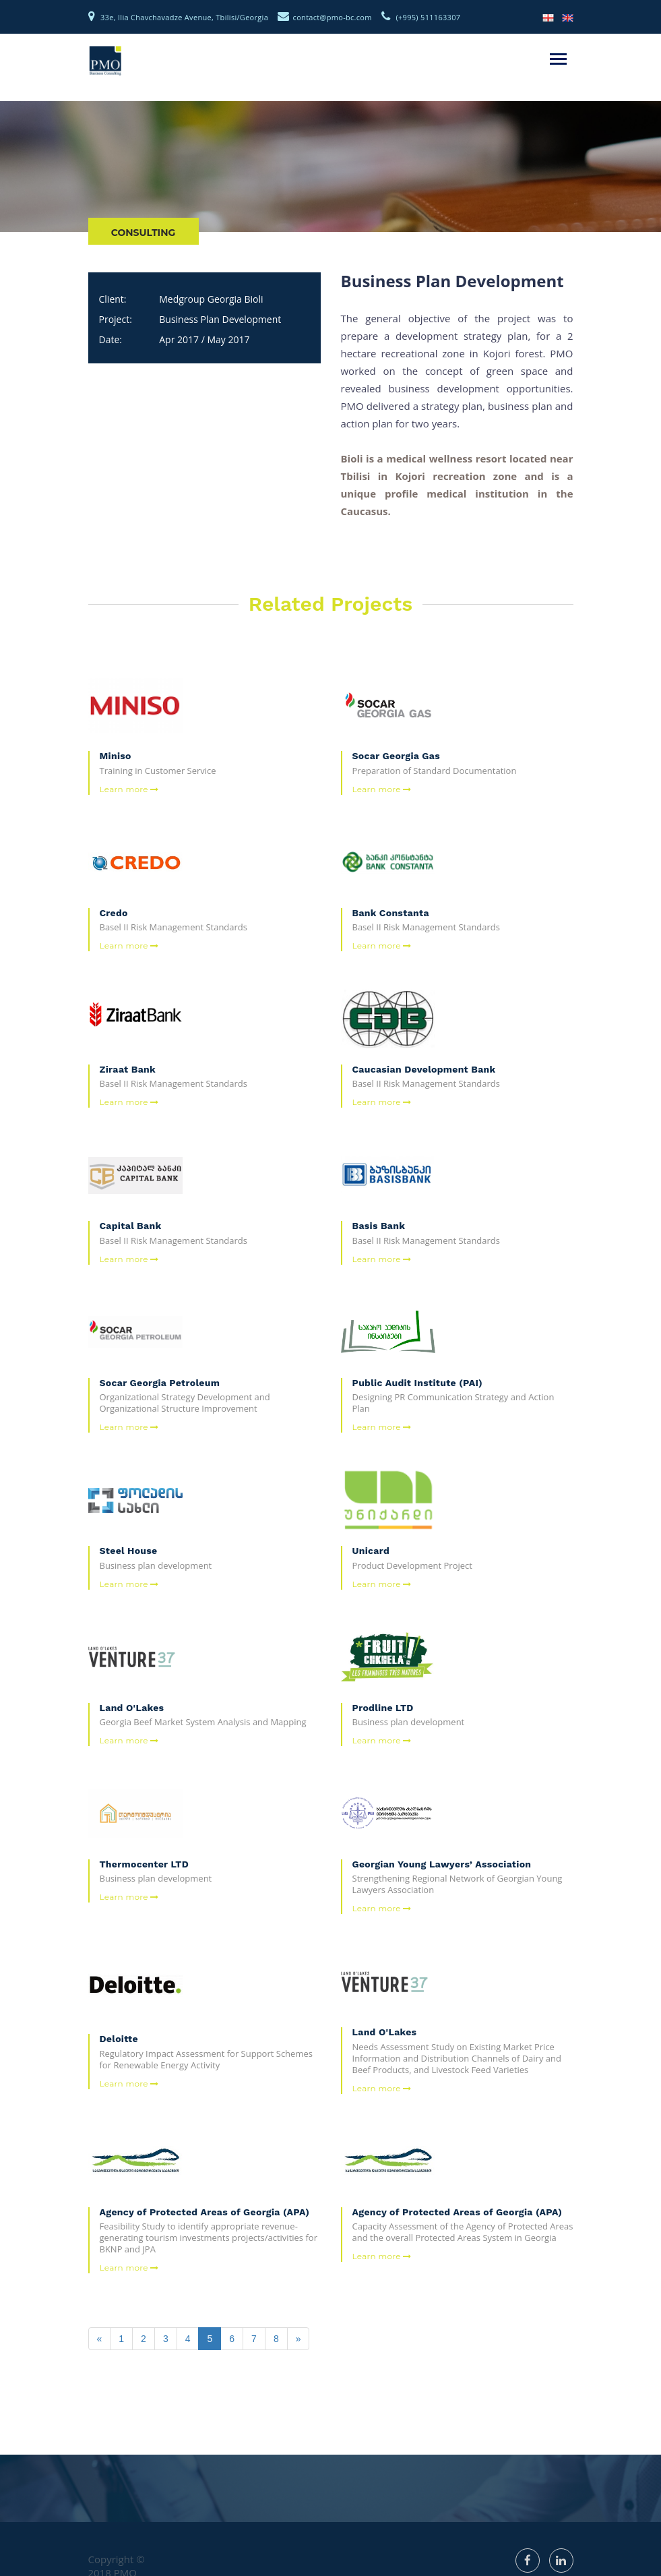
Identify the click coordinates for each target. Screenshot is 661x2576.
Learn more (129, 789)
